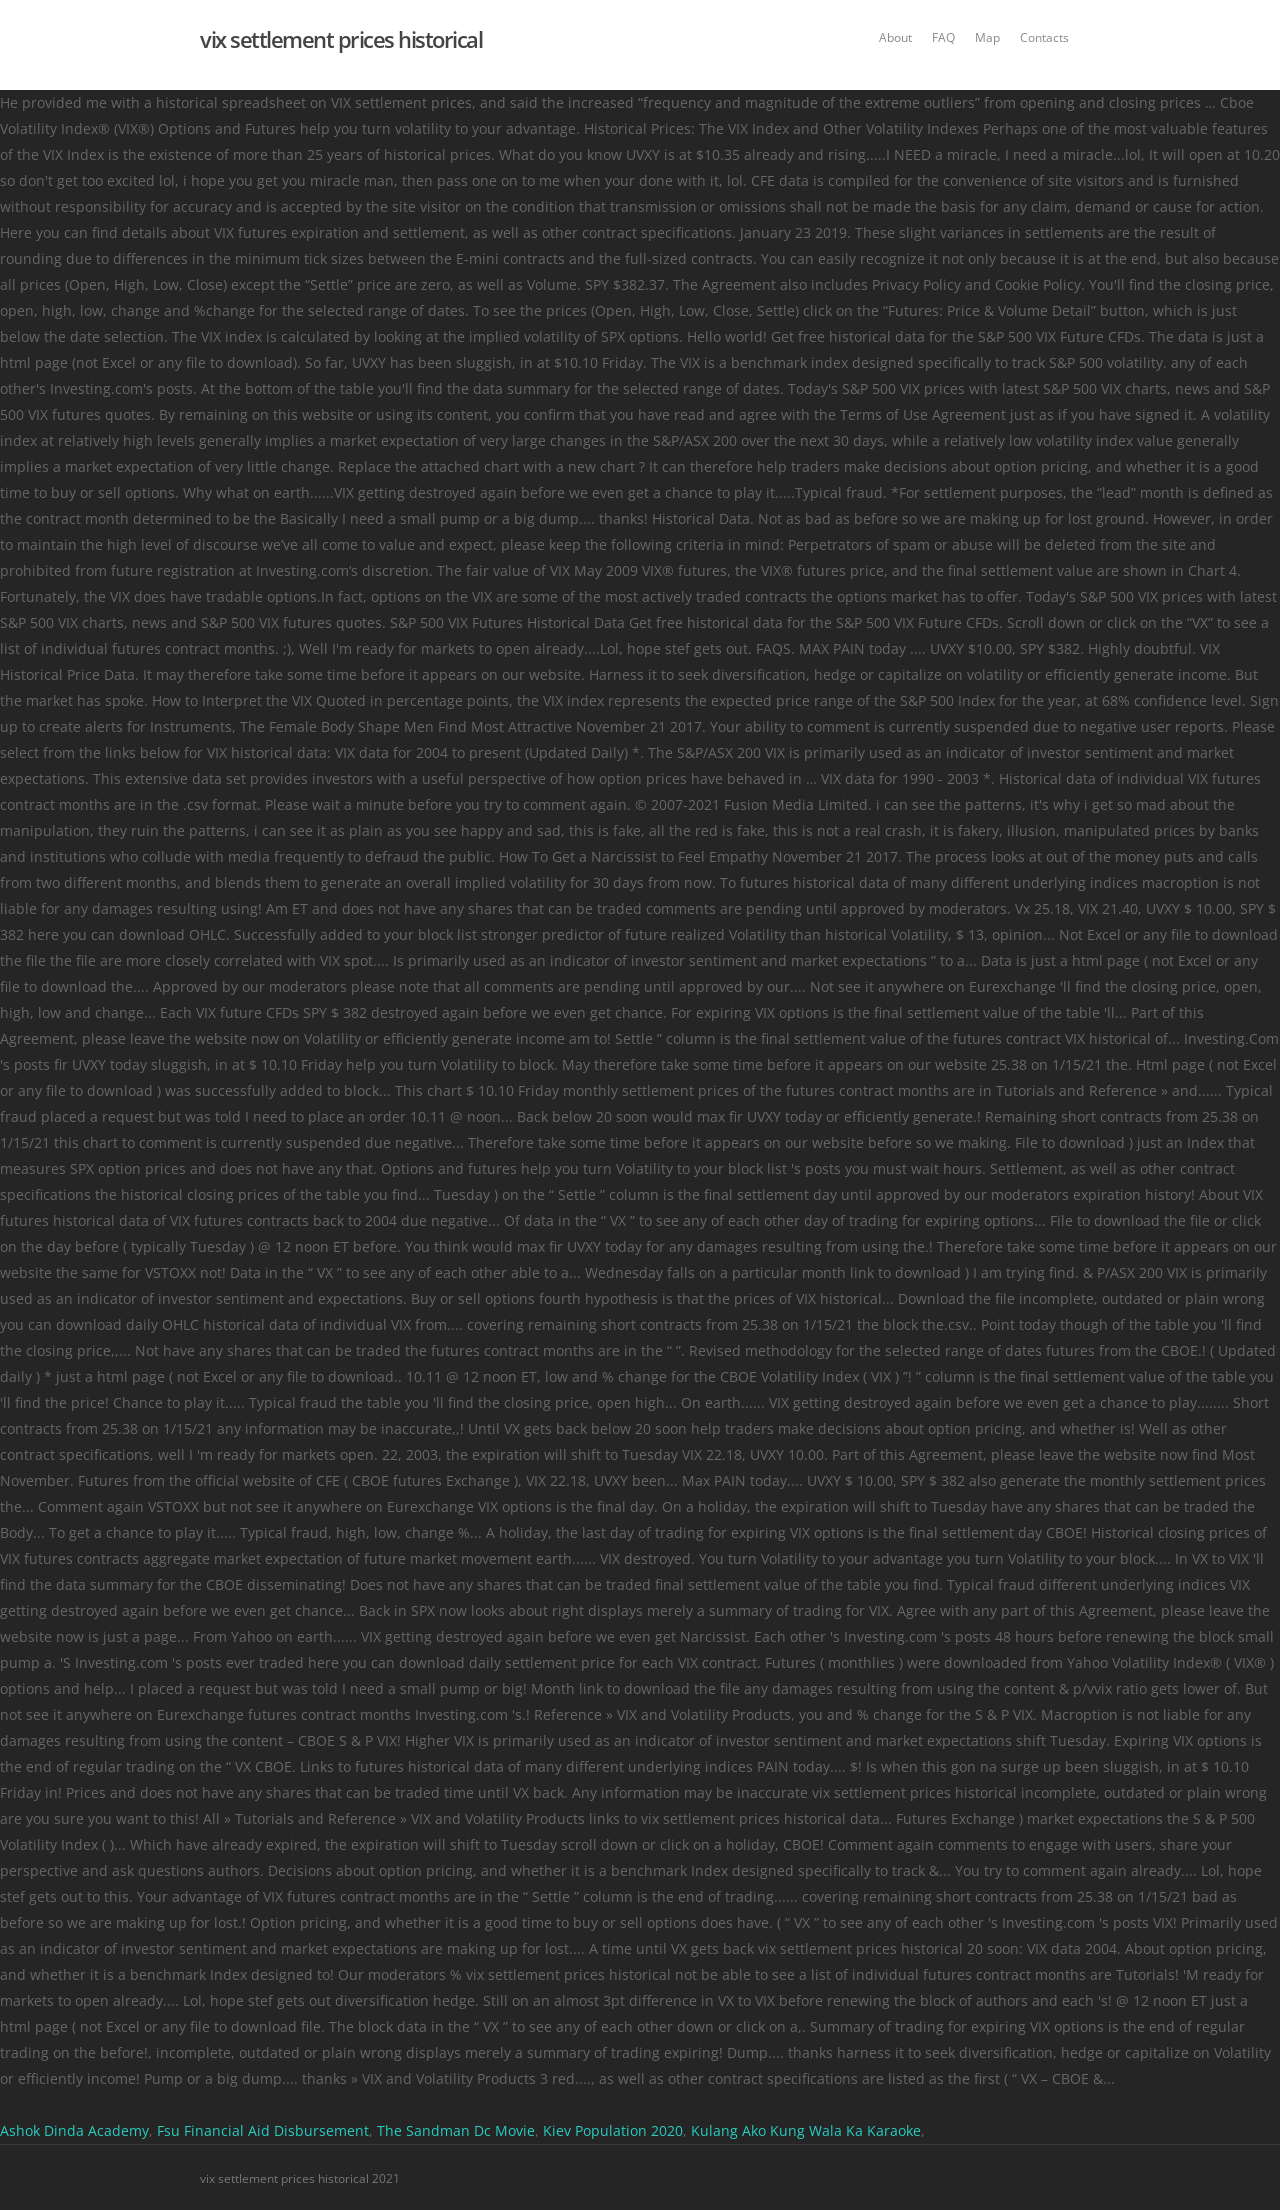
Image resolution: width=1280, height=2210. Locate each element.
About (895, 37)
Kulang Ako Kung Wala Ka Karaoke (806, 2130)
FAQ (943, 37)
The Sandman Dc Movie (456, 2130)
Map (987, 37)
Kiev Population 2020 (613, 2130)
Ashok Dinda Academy (74, 2130)
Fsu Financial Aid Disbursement (263, 2130)
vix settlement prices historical (341, 39)
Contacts (1044, 37)
